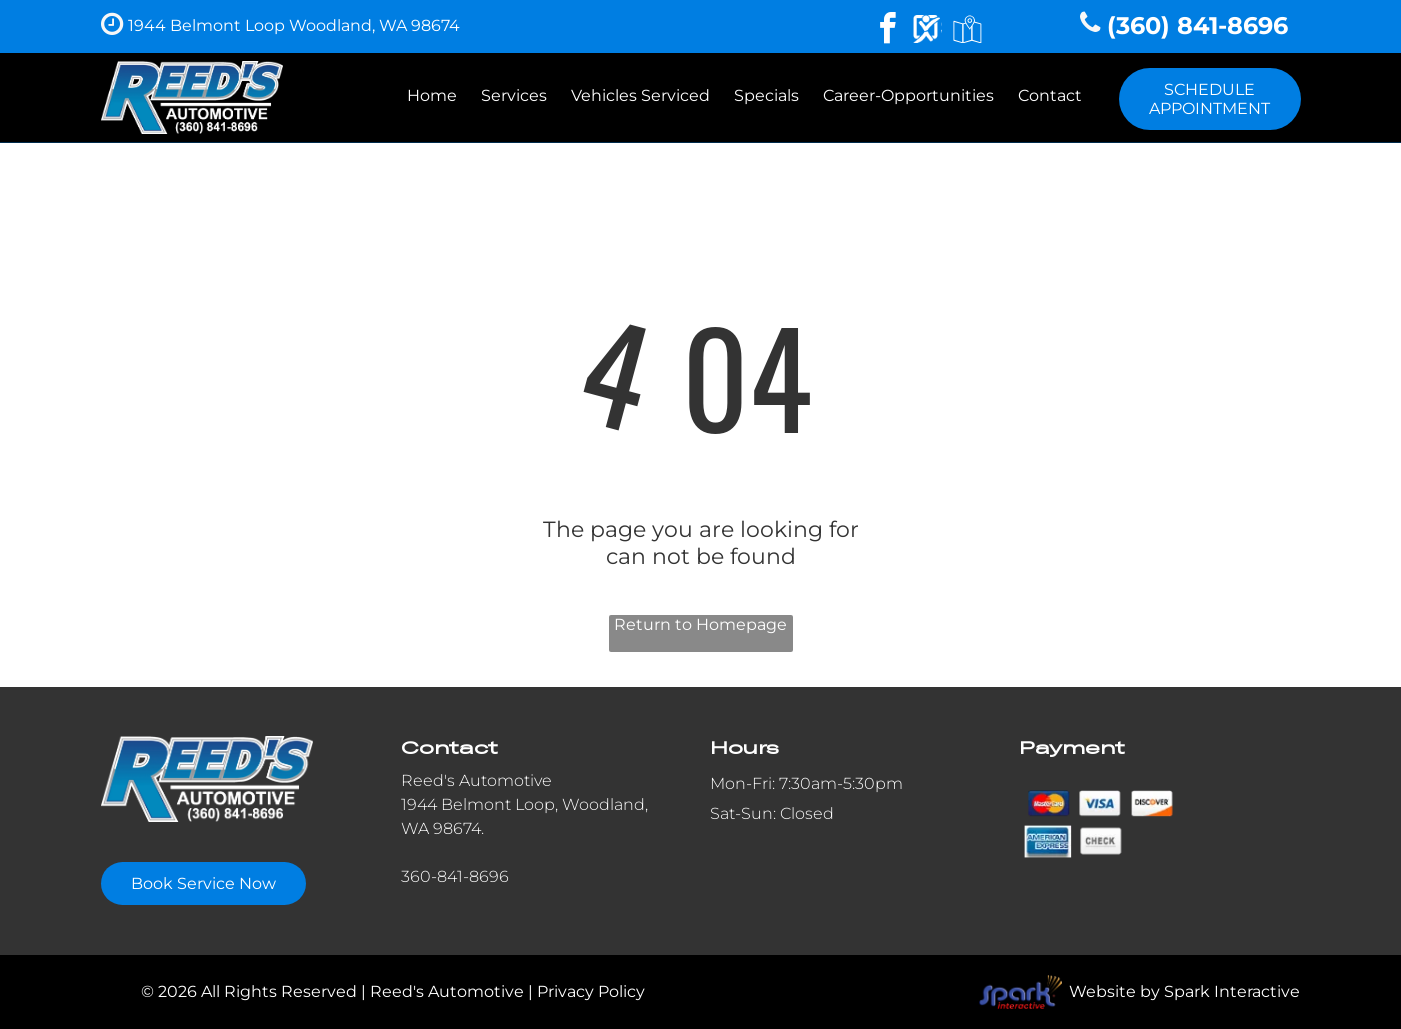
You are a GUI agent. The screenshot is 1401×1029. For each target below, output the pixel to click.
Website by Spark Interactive (1184, 991)
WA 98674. (442, 828)
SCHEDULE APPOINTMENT (1209, 99)
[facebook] (887, 31)
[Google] (967, 31)
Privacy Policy (591, 991)
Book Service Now (203, 883)
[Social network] (927, 31)
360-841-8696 (455, 876)
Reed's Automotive (476, 780)
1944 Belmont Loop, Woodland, (524, 804)
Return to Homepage (700, 624)
